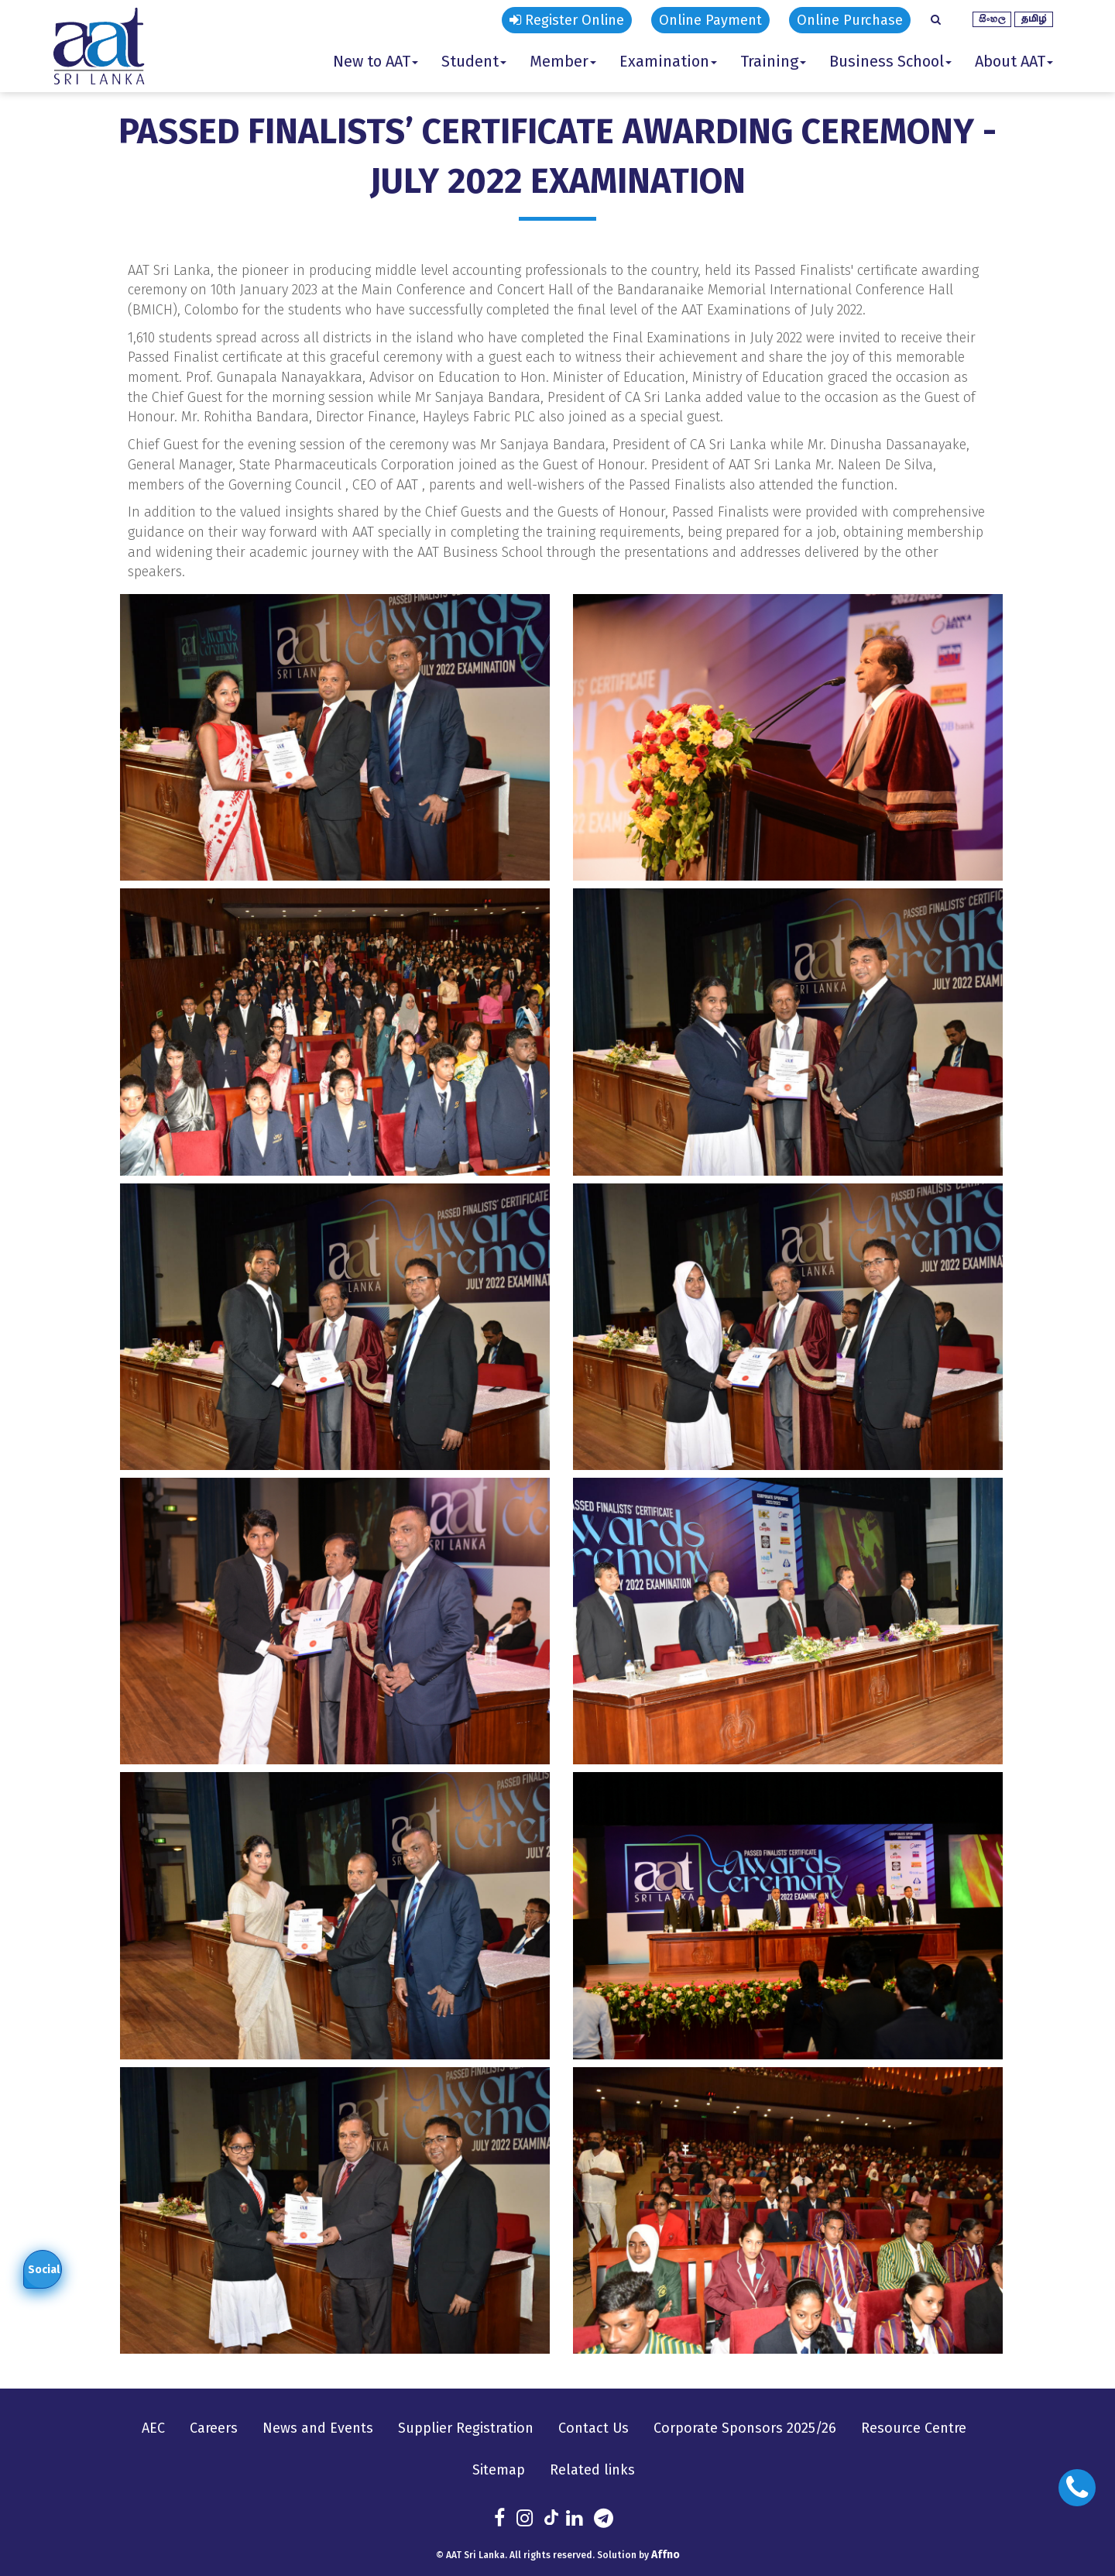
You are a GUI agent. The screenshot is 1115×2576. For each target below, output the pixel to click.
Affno (665, 2554)
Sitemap (498, 2469)
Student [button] (473, 61)
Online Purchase (850, 20)
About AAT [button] (1014, 61)
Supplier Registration (465, 2428)
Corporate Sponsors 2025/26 (745, 2428)
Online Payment (710, 20)
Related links (592, 2469)
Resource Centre (913, 2428)
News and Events (317, 2428)
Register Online (566, 20)
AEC (153, 2428)
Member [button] (563, 61)
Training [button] (773, 61)
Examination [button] (668, 61)
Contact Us (593, 2428)
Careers (214, 2428)
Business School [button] (890, 61)
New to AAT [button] (375, 61)
